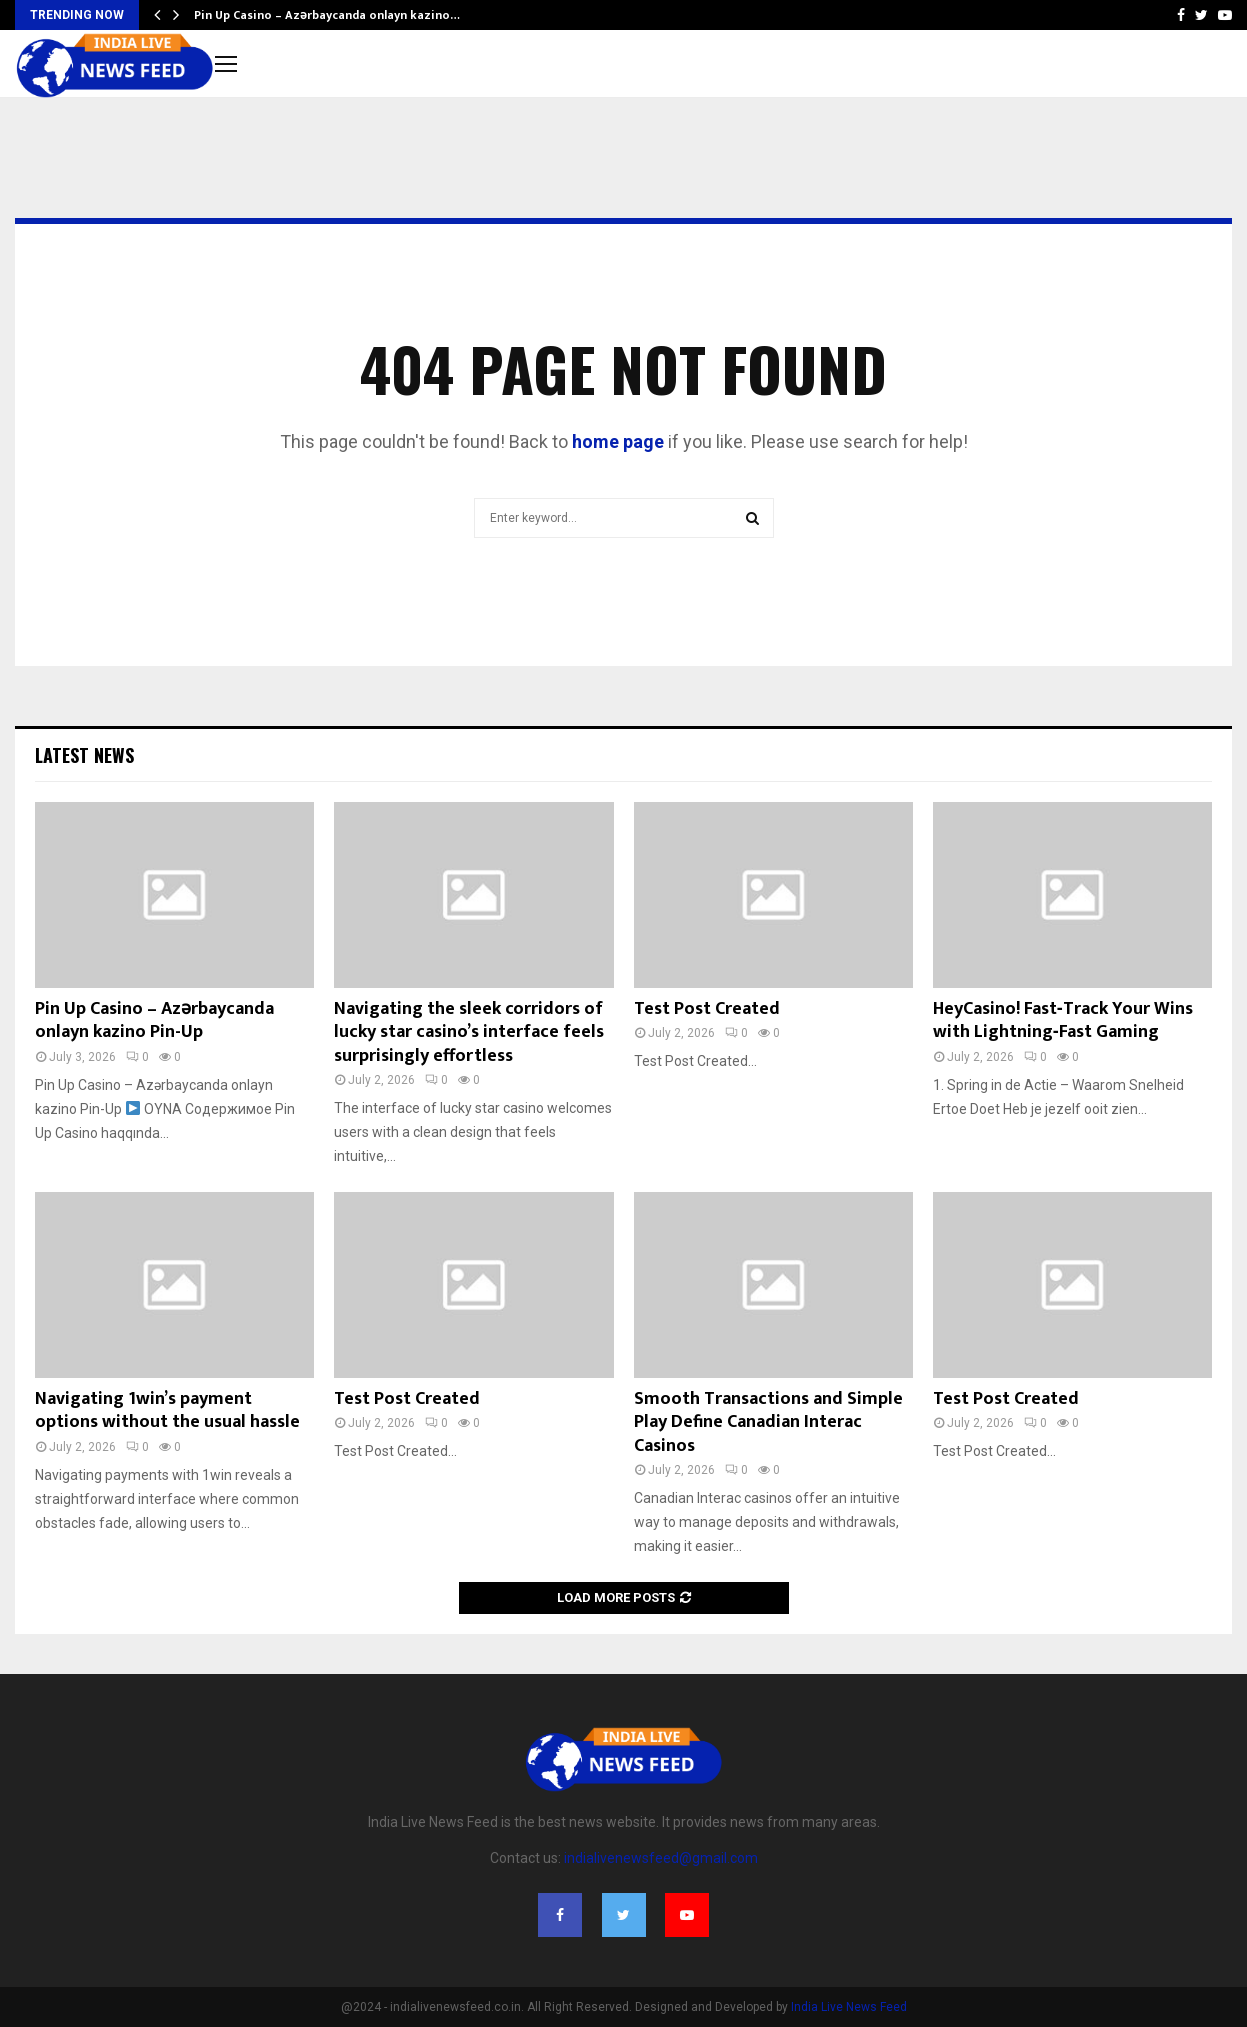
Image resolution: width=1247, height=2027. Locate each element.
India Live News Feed (849, 2007)
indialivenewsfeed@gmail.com (661, 1858)
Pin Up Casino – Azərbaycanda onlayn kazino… (327, 15)
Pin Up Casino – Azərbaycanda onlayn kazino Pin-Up (154, 1020)
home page (618, 441)
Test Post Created (707, 1009)
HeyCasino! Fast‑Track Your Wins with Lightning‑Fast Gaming (1063, 1020)
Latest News (84, 755)
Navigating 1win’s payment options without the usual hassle (167, 1410)
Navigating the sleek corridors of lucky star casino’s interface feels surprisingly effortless (469, 1032)
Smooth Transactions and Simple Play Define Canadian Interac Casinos (768, 1422)
